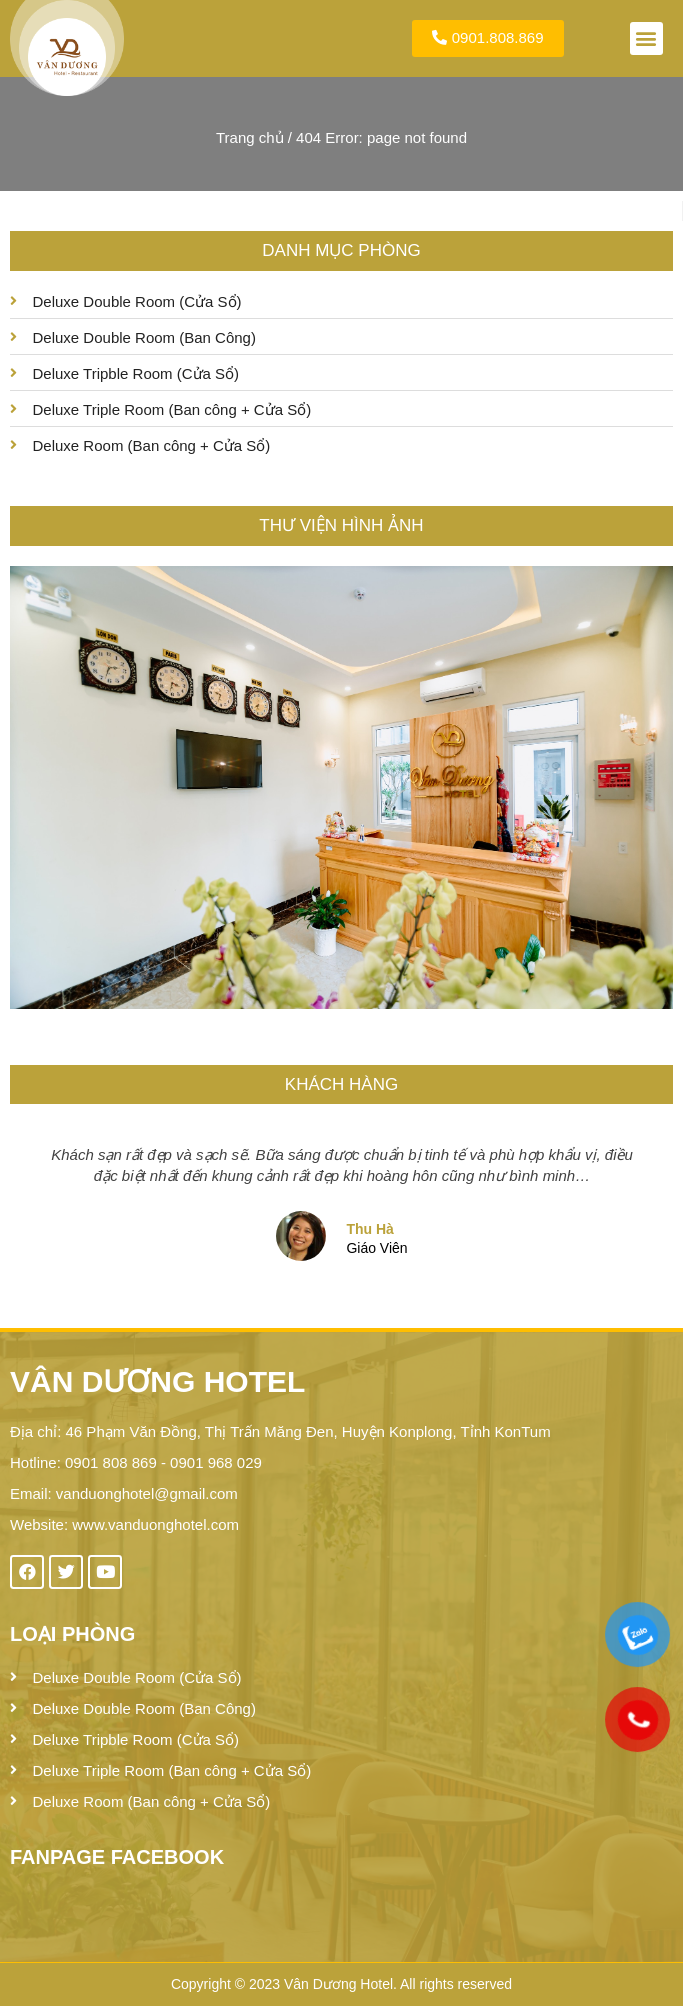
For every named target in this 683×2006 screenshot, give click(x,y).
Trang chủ (250, 137)
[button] (646, 38)
